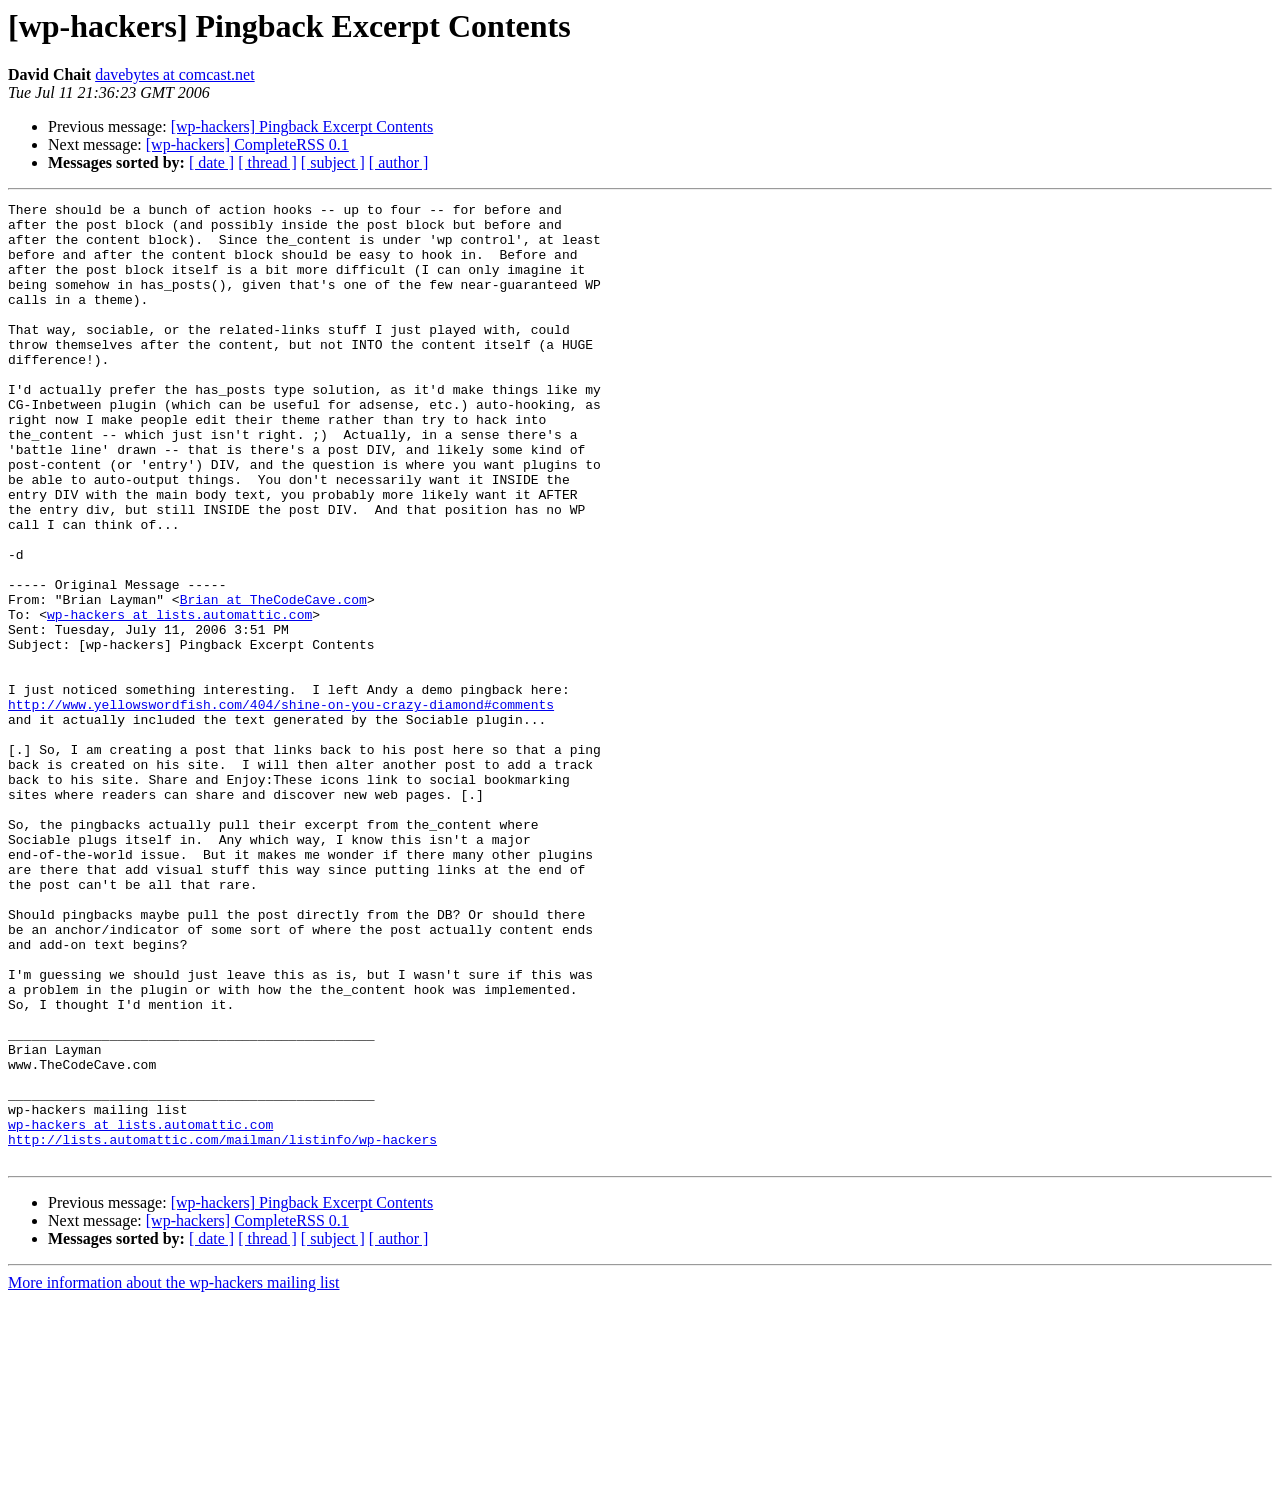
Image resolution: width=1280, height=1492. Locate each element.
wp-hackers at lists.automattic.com (179, 698)
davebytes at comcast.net (175, 74)
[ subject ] (333, 162)
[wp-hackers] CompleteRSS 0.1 (247, 144)
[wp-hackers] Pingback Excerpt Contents (302, 126)
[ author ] (399, 162)
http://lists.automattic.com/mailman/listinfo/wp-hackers (222, 1328)
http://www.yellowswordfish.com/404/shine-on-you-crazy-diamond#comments (281, 806)
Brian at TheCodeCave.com (273, 680)
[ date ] (211, 162)
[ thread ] (267, 162)
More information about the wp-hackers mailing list (173, 1474)
